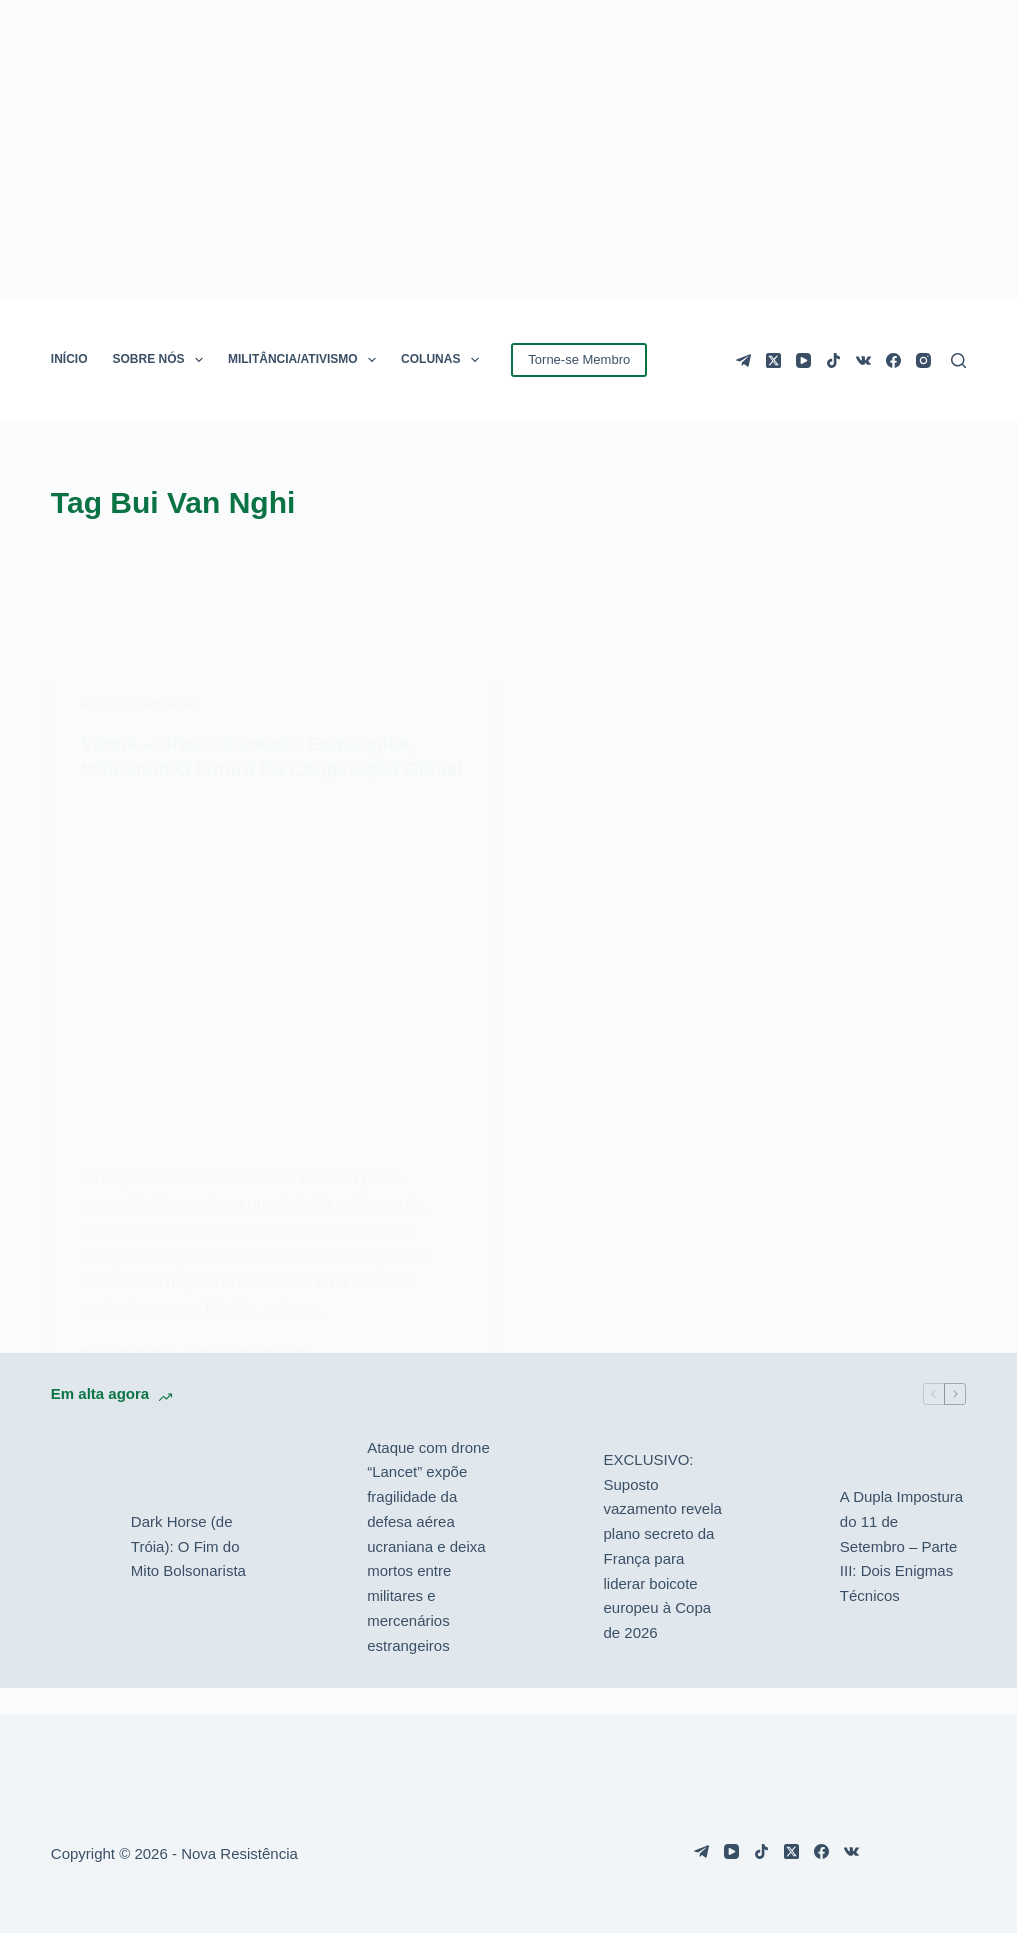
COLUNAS (444, 360)
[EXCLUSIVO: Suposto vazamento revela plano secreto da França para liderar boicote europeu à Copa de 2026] (553, 1572)
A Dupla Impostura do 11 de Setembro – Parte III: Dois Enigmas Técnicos (901, 1571)
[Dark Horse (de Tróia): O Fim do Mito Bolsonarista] (81, 1572)
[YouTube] (803, 360)
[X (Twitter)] (773, 360)
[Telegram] (743, 360)
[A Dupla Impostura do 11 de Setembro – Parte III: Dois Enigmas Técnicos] (790, 1572)
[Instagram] (923, 360)
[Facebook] (893, 360)
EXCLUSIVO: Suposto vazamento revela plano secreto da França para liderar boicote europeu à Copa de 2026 (662, 1571)
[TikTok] (833, 360)
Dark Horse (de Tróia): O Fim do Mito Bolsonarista (188, 1571)
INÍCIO (69, 359)
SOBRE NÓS (162, 360)
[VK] (863, 360)
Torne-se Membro (579, 359)
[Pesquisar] (958, 360)
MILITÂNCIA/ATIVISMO (306, 360)
